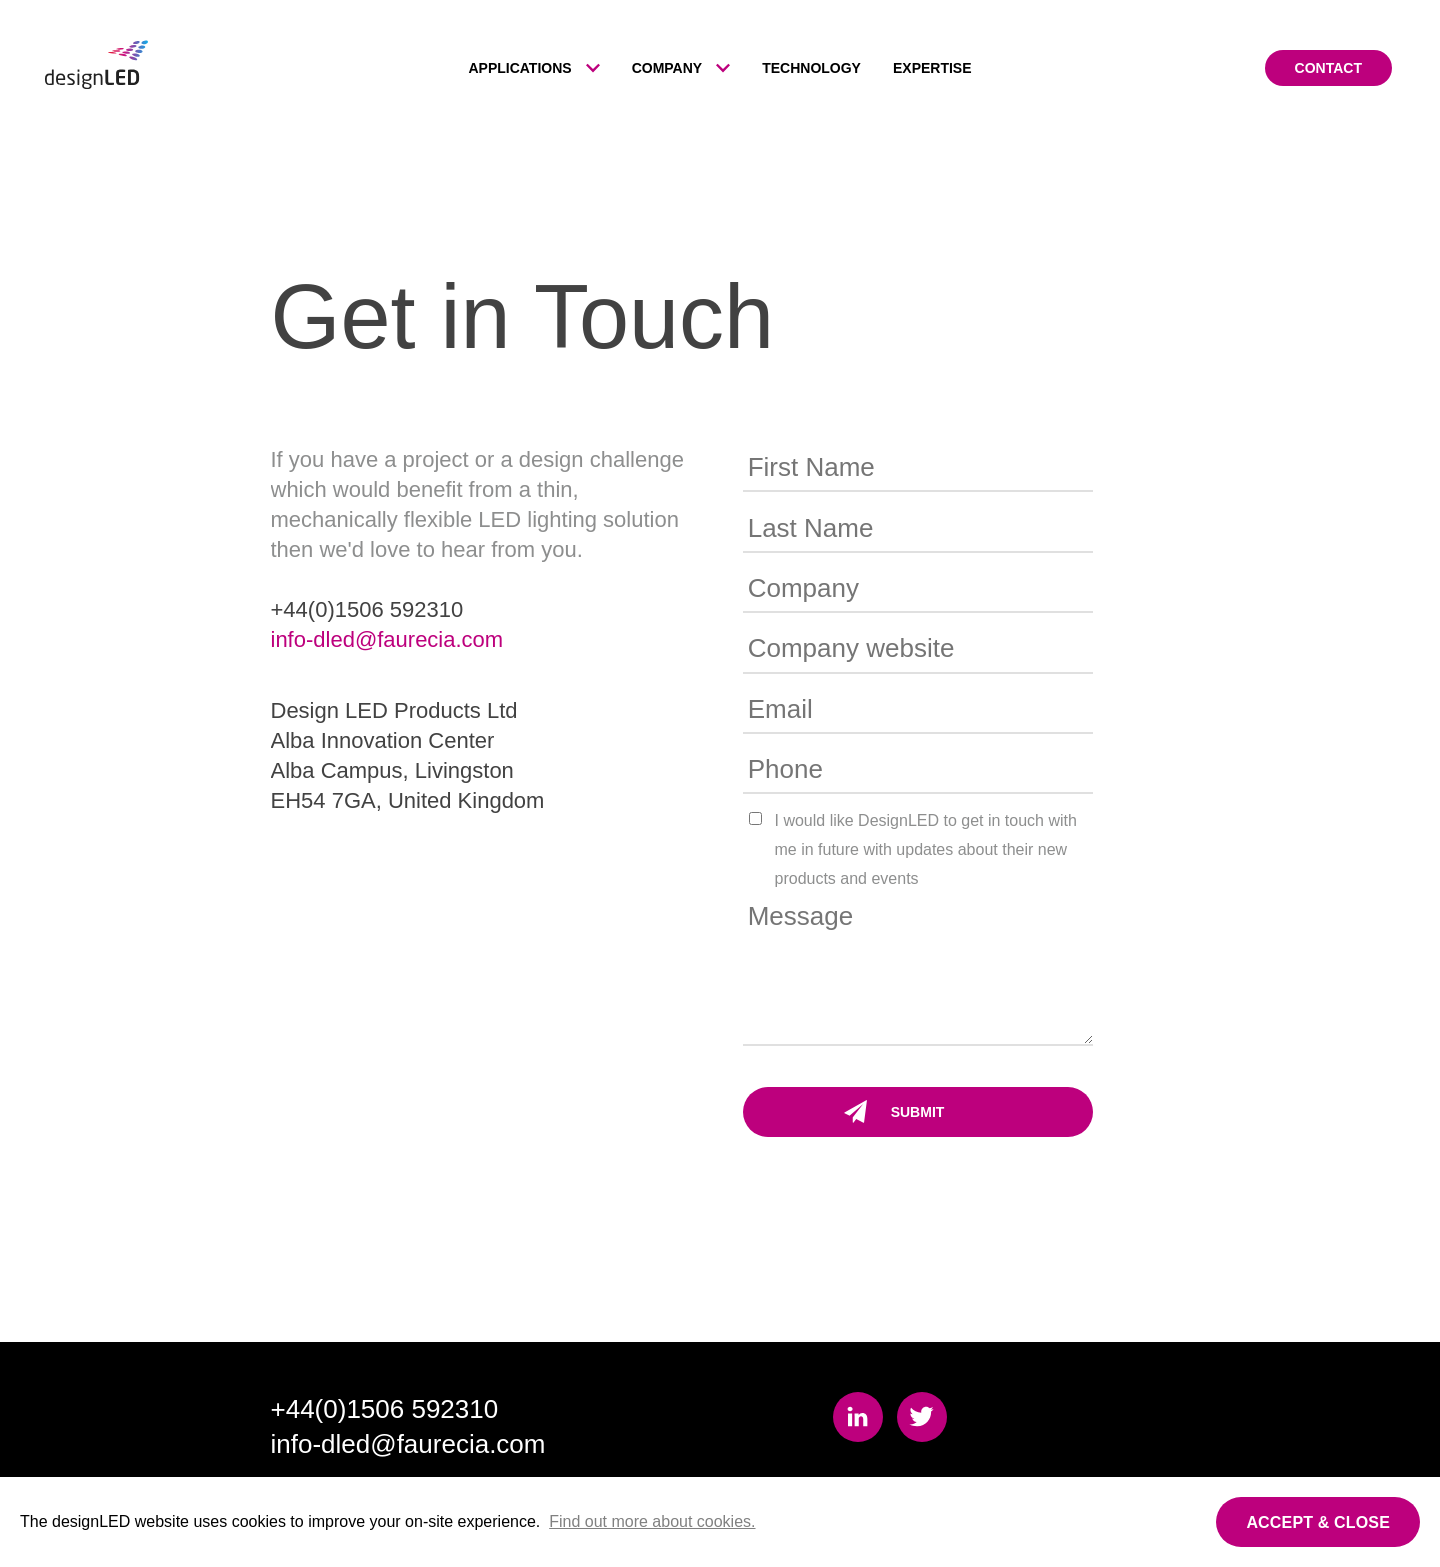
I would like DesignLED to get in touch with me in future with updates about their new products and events (926, 849)
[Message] (918, 970)
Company (667, 68)
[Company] (918, 589)
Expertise (932, 68)
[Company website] (918, 649)
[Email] (918, 710)
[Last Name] (918, 528)
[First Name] (918, 468)
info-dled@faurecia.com (387, 639)
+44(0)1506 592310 (385, 1409)
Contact (1328, 68)
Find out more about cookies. (652, 1521)
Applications (519, 68)
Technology (811, 68)
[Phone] (918, 770)
